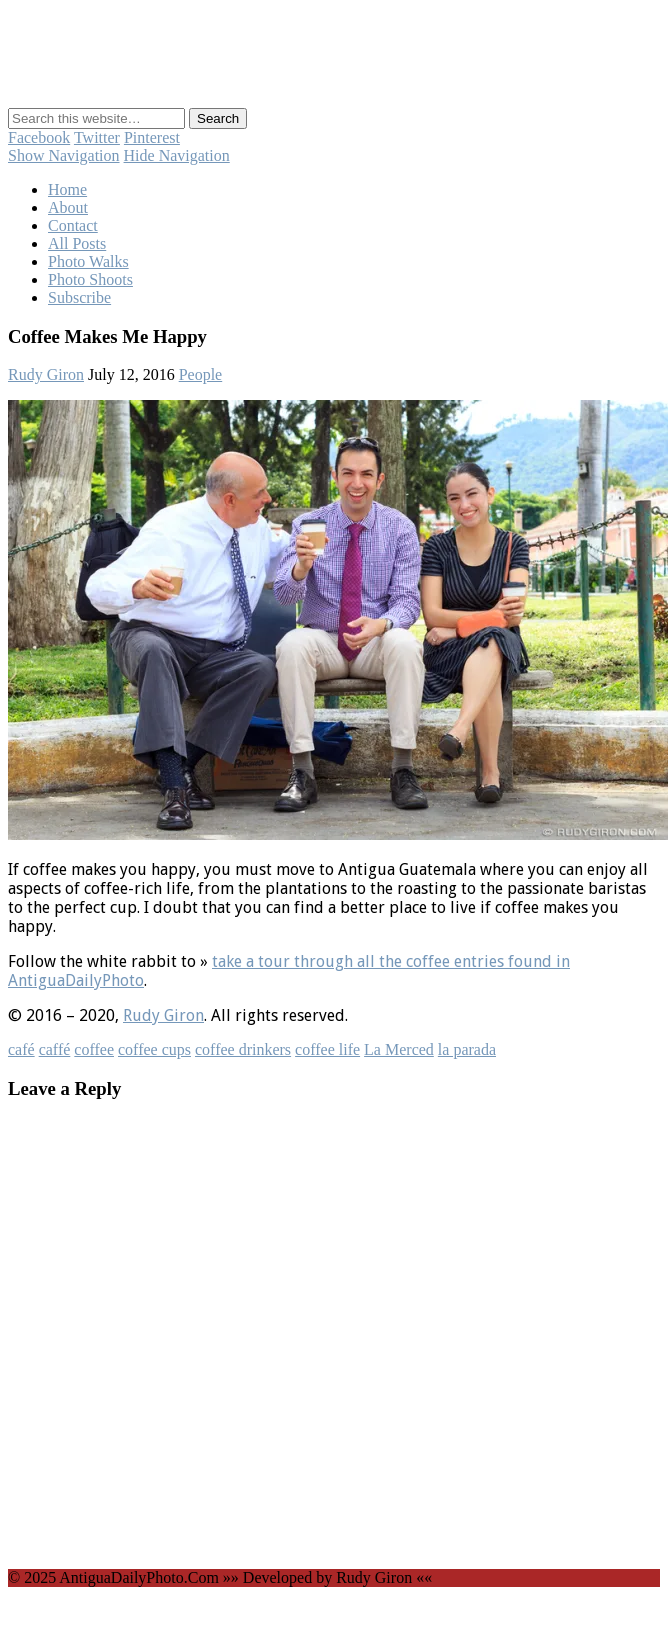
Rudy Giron (46, 374)
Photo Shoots (90, 279)
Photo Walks (88, 261)
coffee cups (154, 1049)
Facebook (39, 137)
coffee (94, 1049)
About (68, 207)
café (21, 1049)
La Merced (399, 1049)
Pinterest (152, 137)
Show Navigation (64, 155)
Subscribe (79, 297)
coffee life (327, 1049)
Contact (73, 225)
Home (67, 189)
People (201, 374)
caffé (55, 1049)
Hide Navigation (177, 155)
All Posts (77, 243)
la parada (467, 1049)
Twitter (97, 137)
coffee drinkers (243, 1049)
